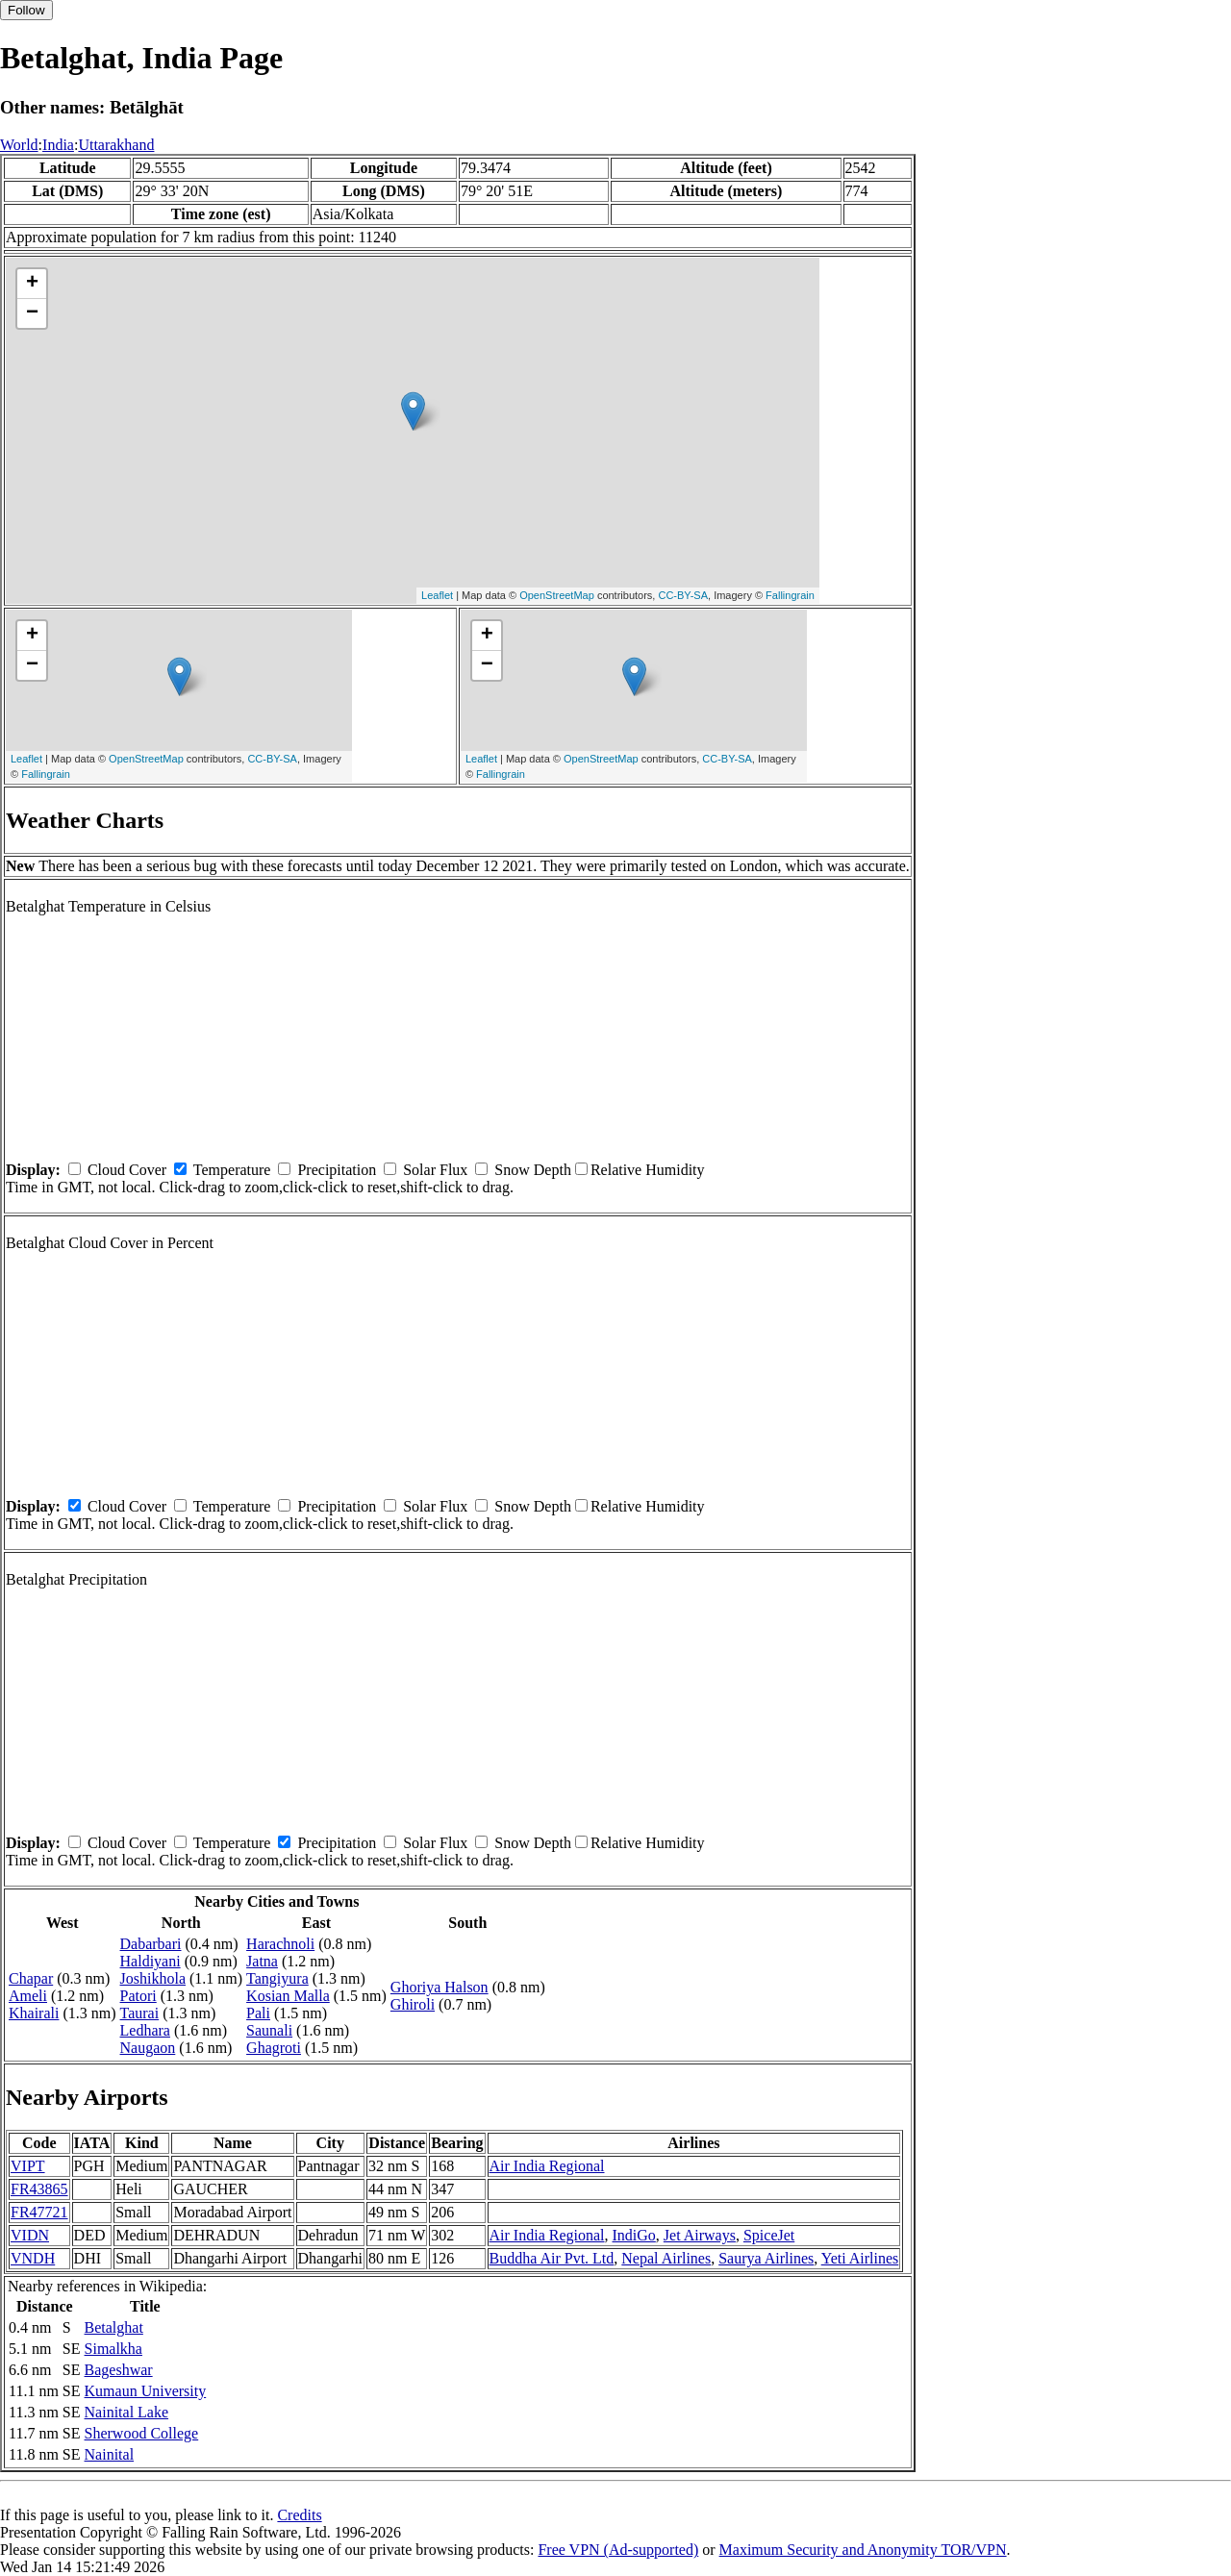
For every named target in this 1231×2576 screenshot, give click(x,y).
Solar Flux (435, 1170)
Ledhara (145, 2030)
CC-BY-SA (683, 595)
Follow (26, 10)
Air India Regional (547, 2166)
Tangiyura (277, 1978)
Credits (299, 2515)
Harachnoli (280, 1944)
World (19, 145)
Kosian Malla (288, 1996)
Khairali (34, 2013)
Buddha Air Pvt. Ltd (552, 2258)
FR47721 (39, 2212)
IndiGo (634, 2235)
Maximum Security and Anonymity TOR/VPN (863, 2549)
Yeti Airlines (860, 2258)
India (58, 145)
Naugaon (148, 2047)
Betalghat (114, 2327)
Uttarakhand (116, 145)
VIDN (30, 2235)
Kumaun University (146, 2391)
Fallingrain (790, 595)
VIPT (28, 2166)
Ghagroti (273, 2047)
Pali (258, 2013)
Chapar (31, 1978)
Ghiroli (412, 2004)
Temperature (232, 1170)
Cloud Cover (127, 1170)
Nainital (110, 2454)
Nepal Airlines (666, 2258)
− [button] (32, 313)
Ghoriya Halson (439, 1987)
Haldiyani (150, 1961)
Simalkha (113, 2348)
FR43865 (39, 2189)
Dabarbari (151, 1944)
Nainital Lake (127, 2412)
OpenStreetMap (556, 595)
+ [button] (32, 283)
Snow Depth (532, 1170)
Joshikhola (153, 1978)
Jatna (262, 1961)
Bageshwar (119, 2370)
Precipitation (336, 1170)
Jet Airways (700, 2235)
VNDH (33, 2258)
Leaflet (437, 595)
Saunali (269, 2030)
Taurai (140, 2013)
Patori (138, 1996)
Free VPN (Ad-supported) (618, 2549)
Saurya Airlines (766, 2258)
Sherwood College (142, 2433)
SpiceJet (768, 2235)
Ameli (28, 1996)
